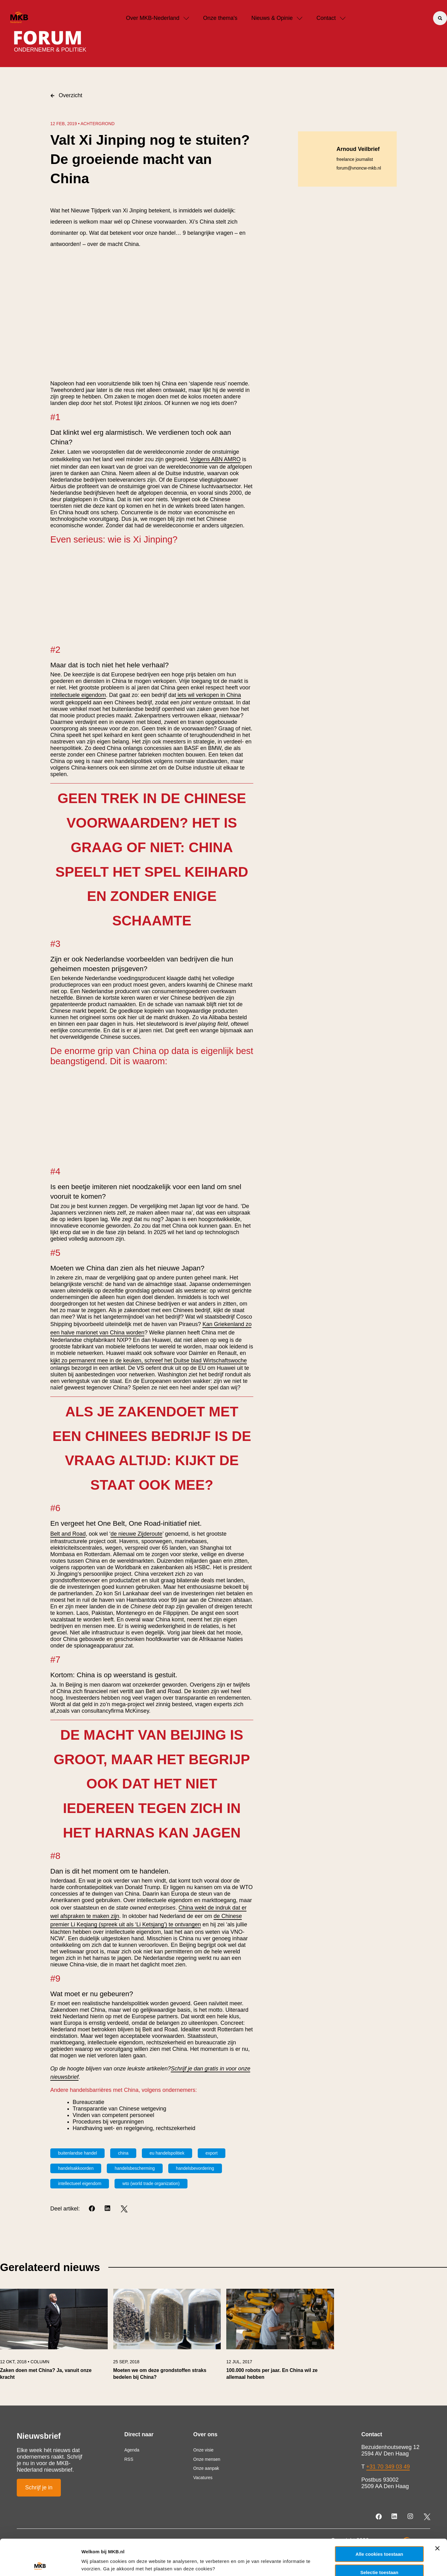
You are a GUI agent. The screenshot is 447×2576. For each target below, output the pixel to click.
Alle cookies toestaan (379, 2518)
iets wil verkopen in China (208, 695)
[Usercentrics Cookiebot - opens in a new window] (40, 2564)
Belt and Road (68, 1534)
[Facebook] (92, 2208)
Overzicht (66, 95)
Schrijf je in (38, 2487)
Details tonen (335, 2563)
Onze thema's (220, 18)
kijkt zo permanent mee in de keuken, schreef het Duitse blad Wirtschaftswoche (148, 1360)
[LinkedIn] (108, 2208)
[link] (54, 2337)
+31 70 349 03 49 (388, 2467)
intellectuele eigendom (78, 695)
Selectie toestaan (379, 2536)
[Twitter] (124, 2208)
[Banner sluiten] (437, 2512)
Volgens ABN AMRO (215, 459)
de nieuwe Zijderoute (136, 1534)
